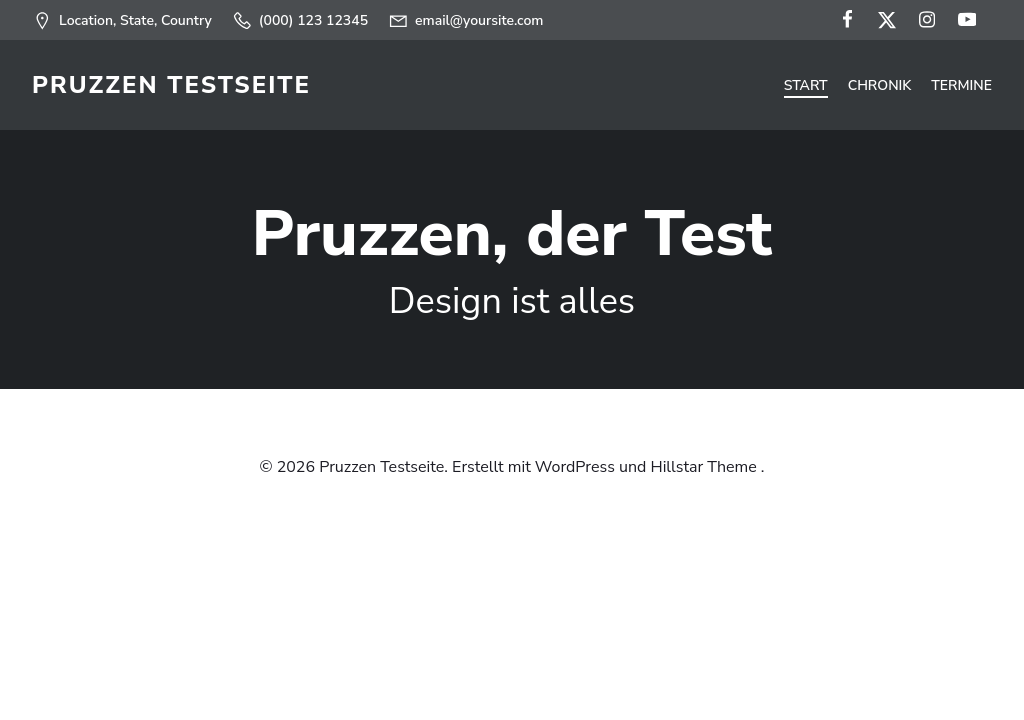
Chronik (880, 85)
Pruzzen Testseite (171, 85)
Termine (961, 85)
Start (806, 85)
